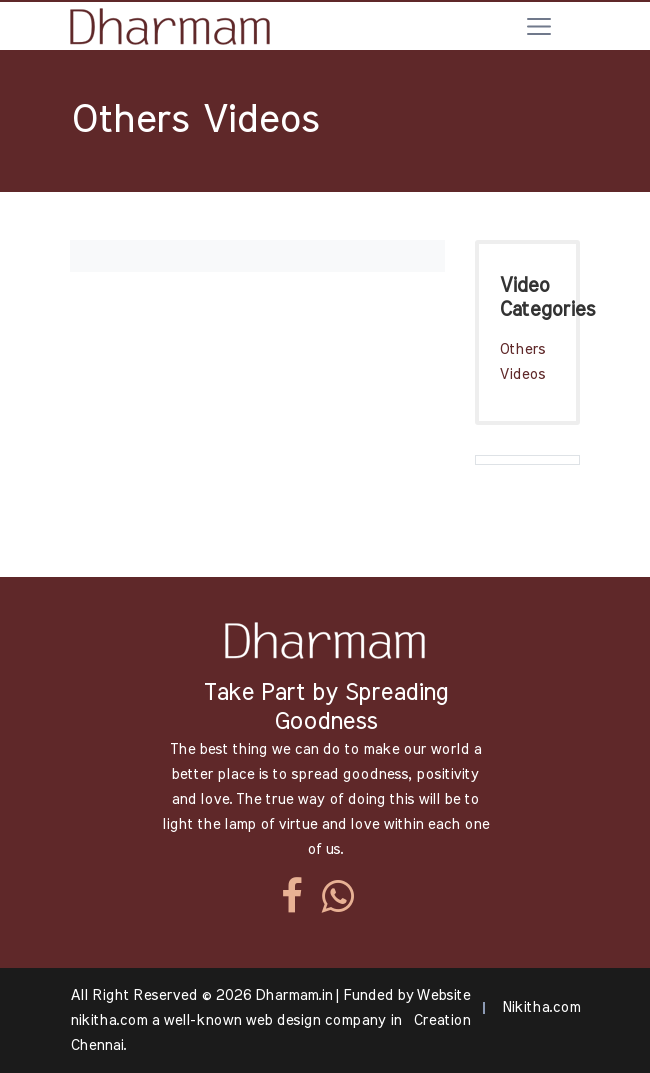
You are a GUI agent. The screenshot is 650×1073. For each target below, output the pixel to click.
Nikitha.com (541, 1007)
